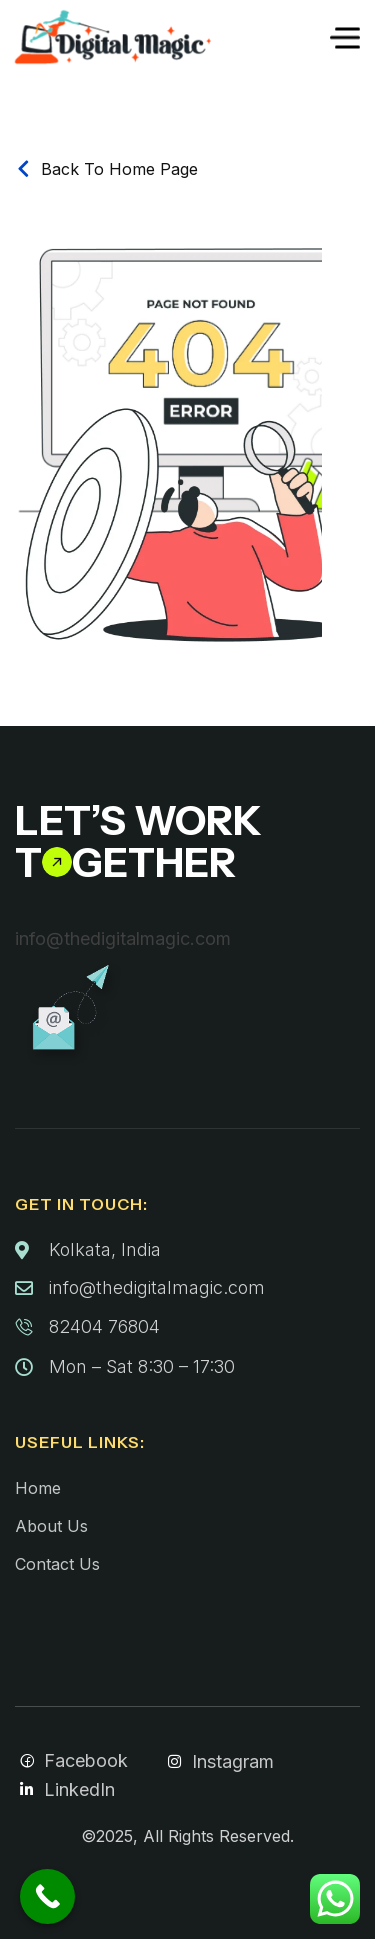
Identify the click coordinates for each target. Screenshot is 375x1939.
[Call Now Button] (47, 1896)
